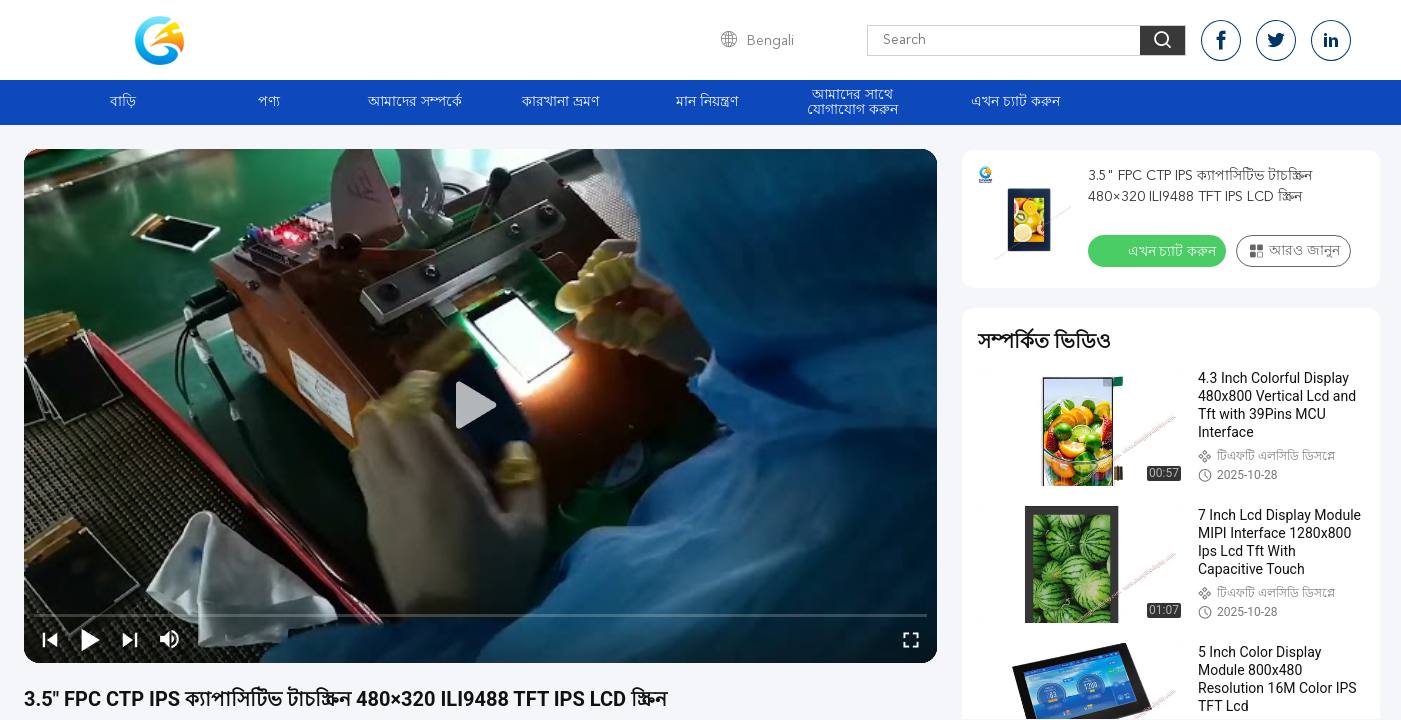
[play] (481, 406)
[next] (130, 639)
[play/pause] (90, 639)
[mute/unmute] (170, 639)
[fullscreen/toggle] (911, 639)
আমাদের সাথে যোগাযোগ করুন (852, 102)
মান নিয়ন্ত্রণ (707, 102)
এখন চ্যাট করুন (1015, 102)
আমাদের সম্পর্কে (415, 102)
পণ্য (269, 102)
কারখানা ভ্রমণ (560, 102)
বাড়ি (123, 102)
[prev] (50, 639)
